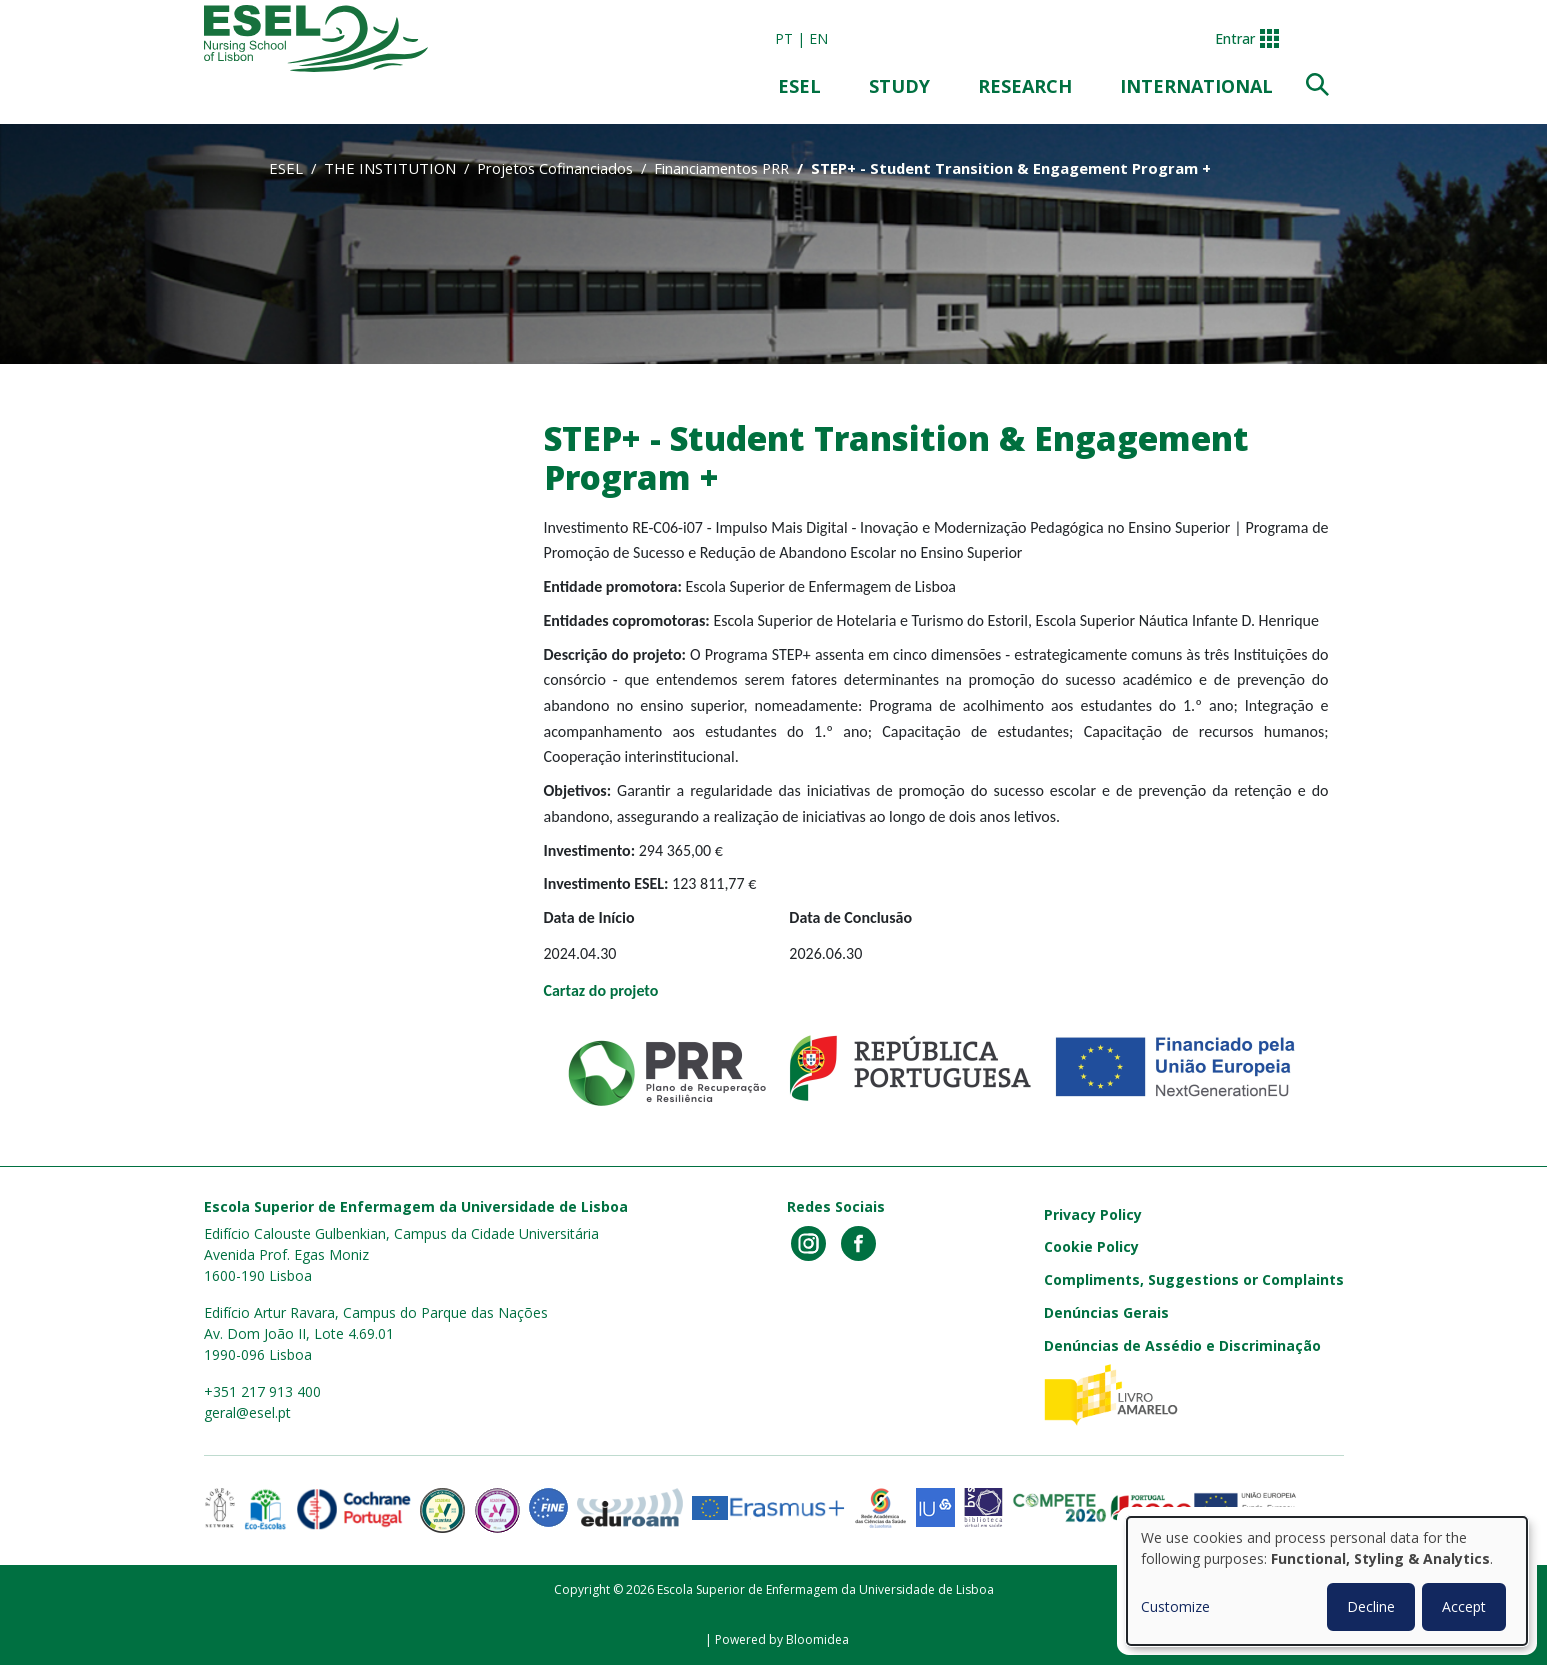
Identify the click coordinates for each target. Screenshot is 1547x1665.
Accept (1464, 1606)
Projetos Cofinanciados (555, 168)
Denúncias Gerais (1106, 1312)
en (818, 38)
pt (784, 38)
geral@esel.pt (247, 1412)
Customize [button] (1175, 1606)
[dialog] (1327, 1581)
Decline (1371, 1606)
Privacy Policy (1093, 1214)
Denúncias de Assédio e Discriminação (1182, 1345)
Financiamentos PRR (721, 168)
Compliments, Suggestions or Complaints (1194, 1279)
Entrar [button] (1235, 38)
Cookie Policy (1091, 1246)
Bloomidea (817, 1639)
